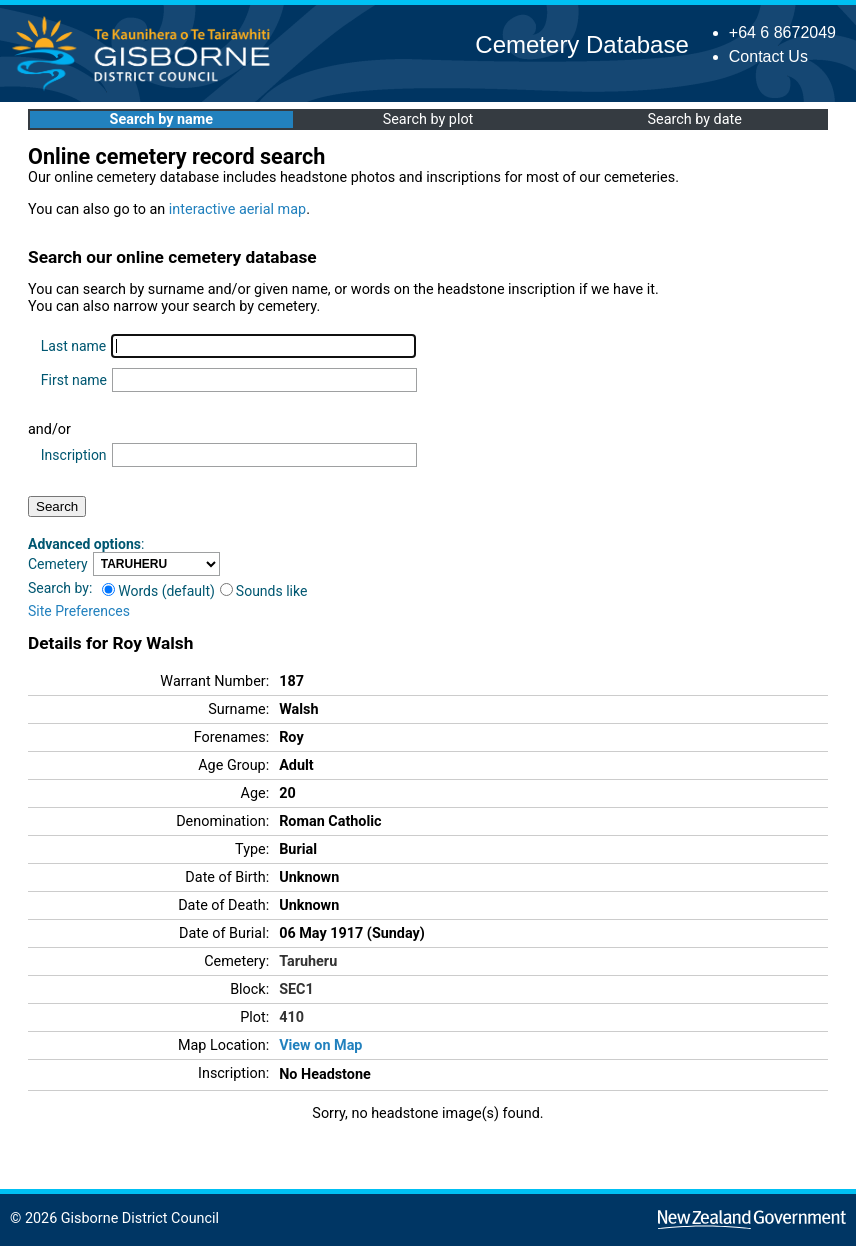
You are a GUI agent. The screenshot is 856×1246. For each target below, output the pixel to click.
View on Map (320, 1045)
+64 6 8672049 (782, 32)
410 (291, 1017)
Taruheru (308, 961)
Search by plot (428, 119)
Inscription (74, 455)
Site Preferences (79, 611)
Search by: (60, 588)
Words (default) (158, 591)
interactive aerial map (237, 209)
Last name (73, 346)
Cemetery (58, 564)
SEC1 (296, 989)
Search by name (161, 119)
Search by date (694, 119)
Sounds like (264, 591)
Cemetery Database (581, 44)
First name (74, 380)
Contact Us (768, 56)
